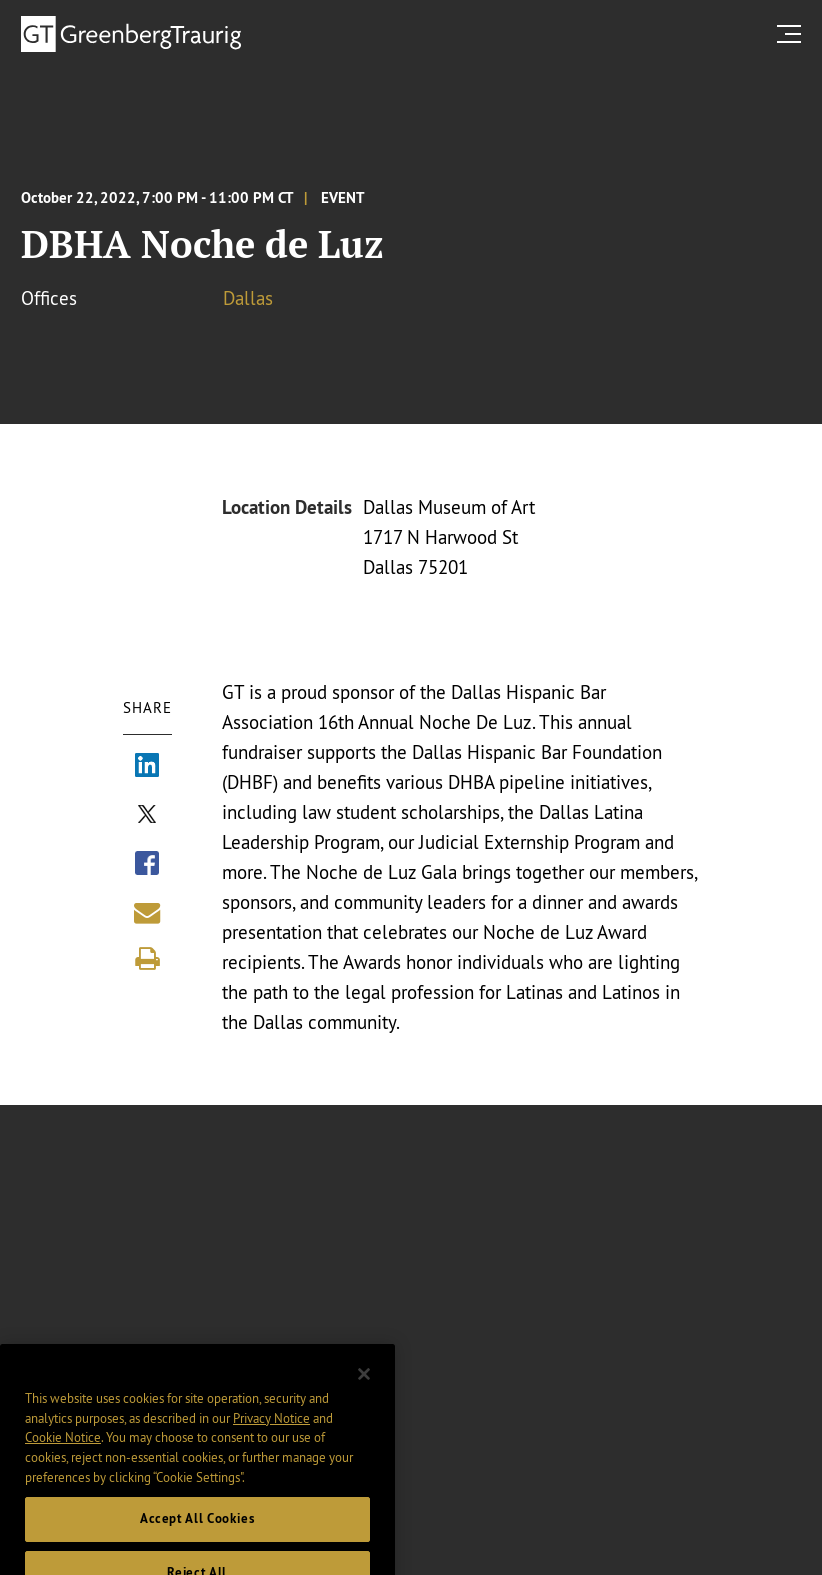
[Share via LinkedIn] (147, 768)
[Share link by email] (147, 913)
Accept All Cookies (197, 1534)
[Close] (364, 1389)
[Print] (147, 959)
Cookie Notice (63, 1453)
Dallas (248, 298)
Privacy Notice (271, 1433)
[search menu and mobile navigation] (793, 33)
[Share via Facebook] (147, 866)
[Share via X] (147, 817)
